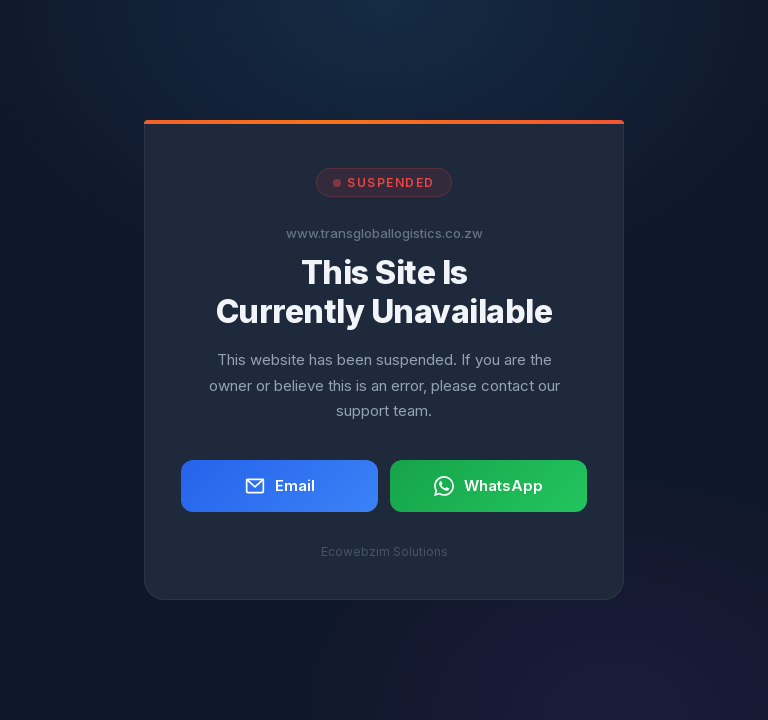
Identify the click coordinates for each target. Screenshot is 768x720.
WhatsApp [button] (488, 486)
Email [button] (280, 486)
